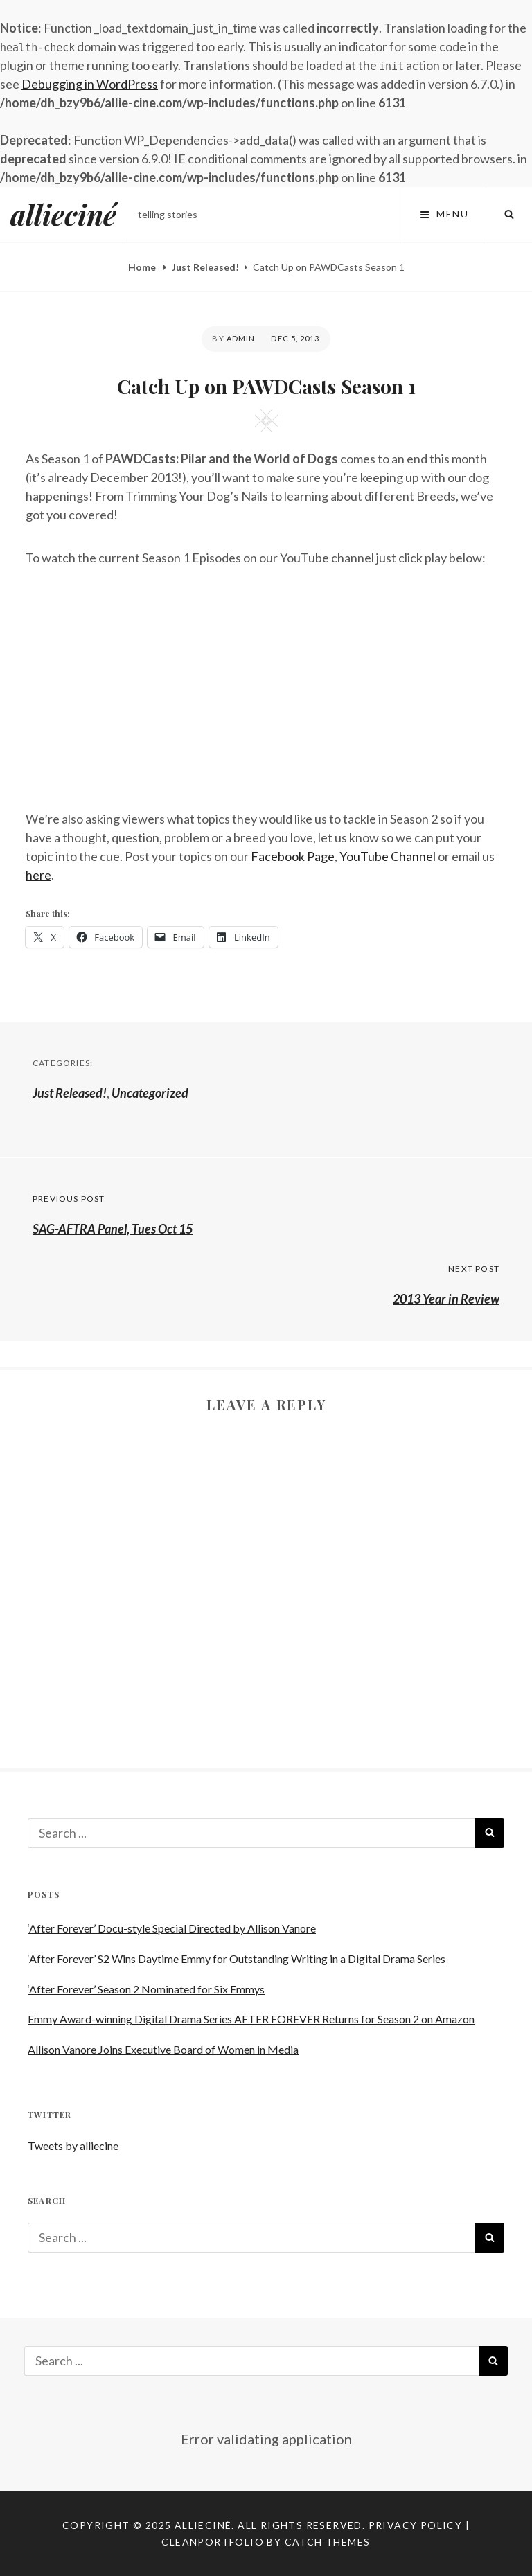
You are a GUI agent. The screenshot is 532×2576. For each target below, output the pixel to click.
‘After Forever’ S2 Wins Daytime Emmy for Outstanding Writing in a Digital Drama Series (236, 1958)
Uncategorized (150, 1093)
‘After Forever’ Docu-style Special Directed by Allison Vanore (172, 1928)
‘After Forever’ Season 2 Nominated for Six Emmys (146, 1989)
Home (143, 267)
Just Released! (205, 267)
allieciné (63, 214)
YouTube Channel (388, 856)
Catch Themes (328, 2542)
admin (241, 338)
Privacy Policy (416, 2525)
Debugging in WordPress (89, 83)
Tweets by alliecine (73, 2145)
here (38, 874)
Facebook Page (293, 856)
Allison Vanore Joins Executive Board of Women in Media (163, 2049)
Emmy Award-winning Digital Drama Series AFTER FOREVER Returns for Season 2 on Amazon (251, 2018)
